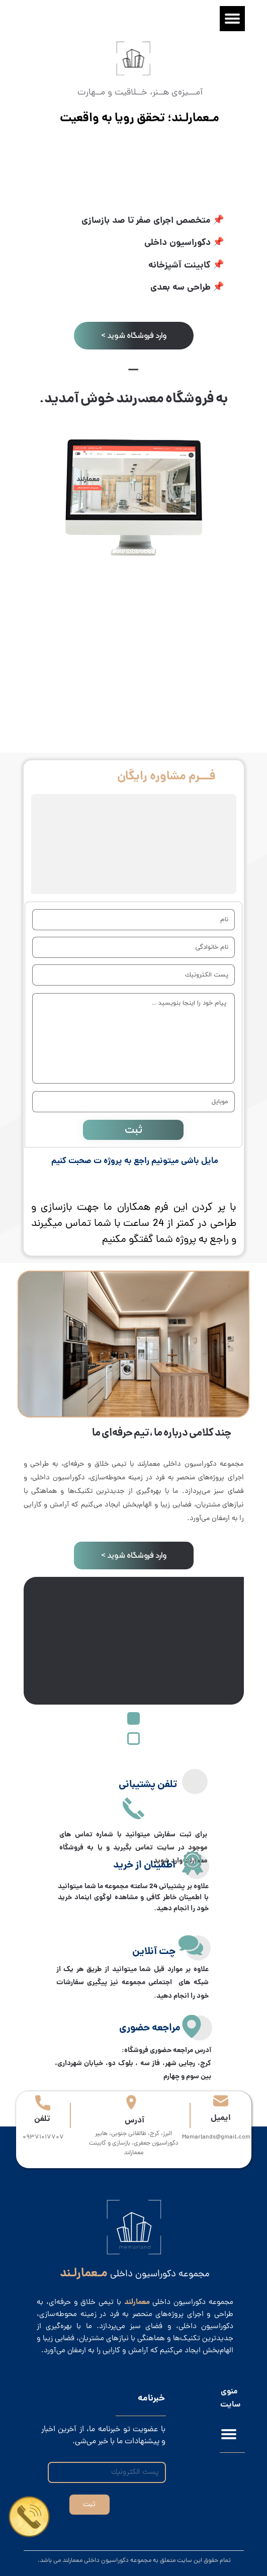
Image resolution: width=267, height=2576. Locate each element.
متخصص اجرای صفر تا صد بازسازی (146, 221)
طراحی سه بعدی (181, 288)
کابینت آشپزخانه (179, 265)
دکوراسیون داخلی (177, 243)
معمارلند (139, 399)
